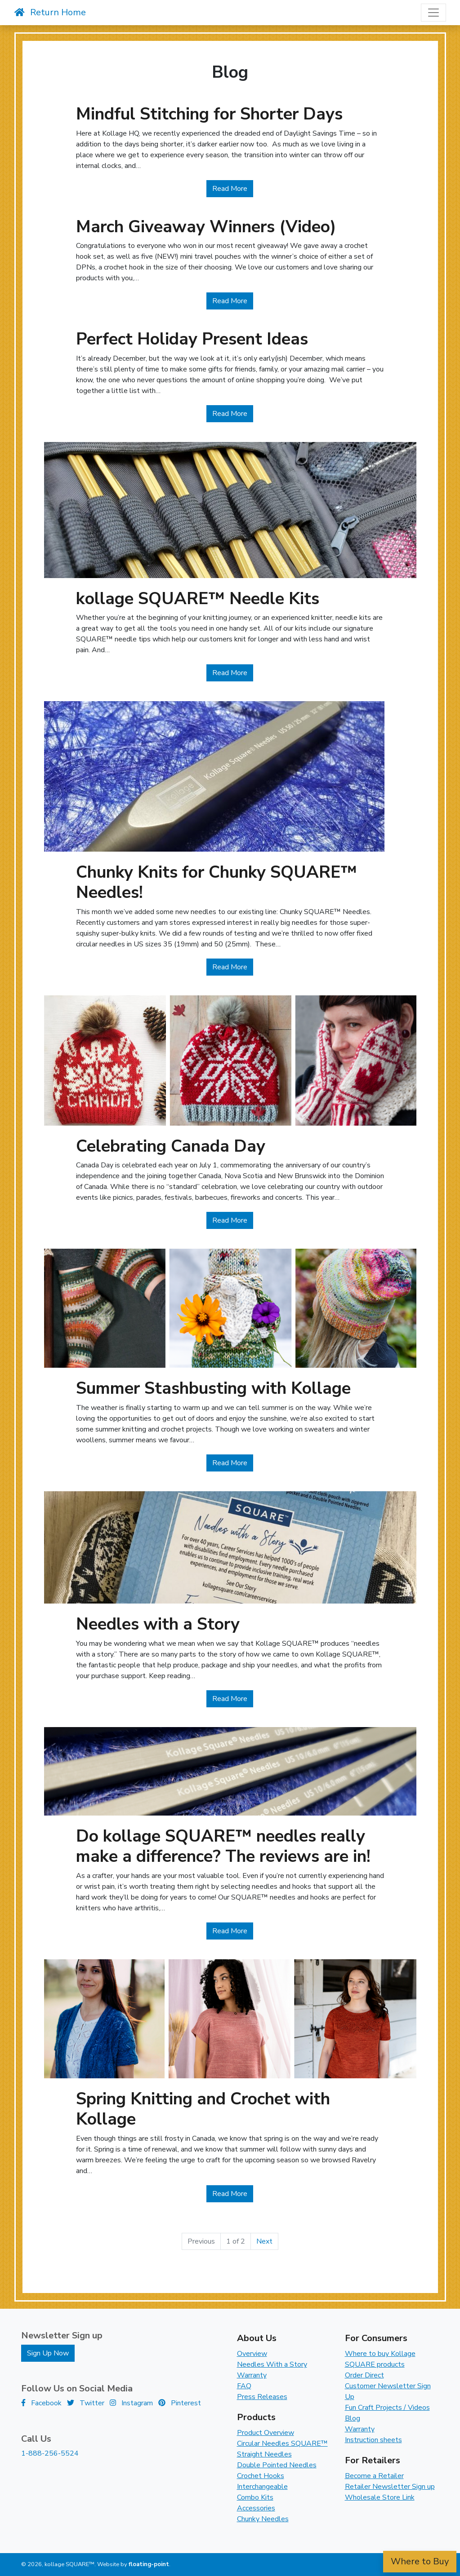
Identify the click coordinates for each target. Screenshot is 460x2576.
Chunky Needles (263, 2519)
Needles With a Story (272, 2364)
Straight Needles (264, 2454)
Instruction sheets (373, 2440)
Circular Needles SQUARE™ (282, 2443)
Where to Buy (420, 2561)
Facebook (41, 2403)
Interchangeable (262, 2487)
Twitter (85, 2403)
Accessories (256, 2508)
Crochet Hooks (260, 2476)
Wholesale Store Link (380, 2497)
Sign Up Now (48, 2353)
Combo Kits (255, 2497)
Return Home (50, 12)
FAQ (244, 2386)
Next (264, 2241)
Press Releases (262, 2397)
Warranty (252, 2375)
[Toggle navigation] (433, 13)
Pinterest (179, 2403)
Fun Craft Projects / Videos (387, 2408)
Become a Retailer (374, 2476)
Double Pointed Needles (277, 2465)
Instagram (131, 2403)
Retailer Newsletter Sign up (390, 2487)
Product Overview (265, 2433)
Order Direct (364, 2375)
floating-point (149, 2564)
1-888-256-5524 (50, 2453)
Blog (352, 2418)
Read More (232, 188)
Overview (252, 2354)
